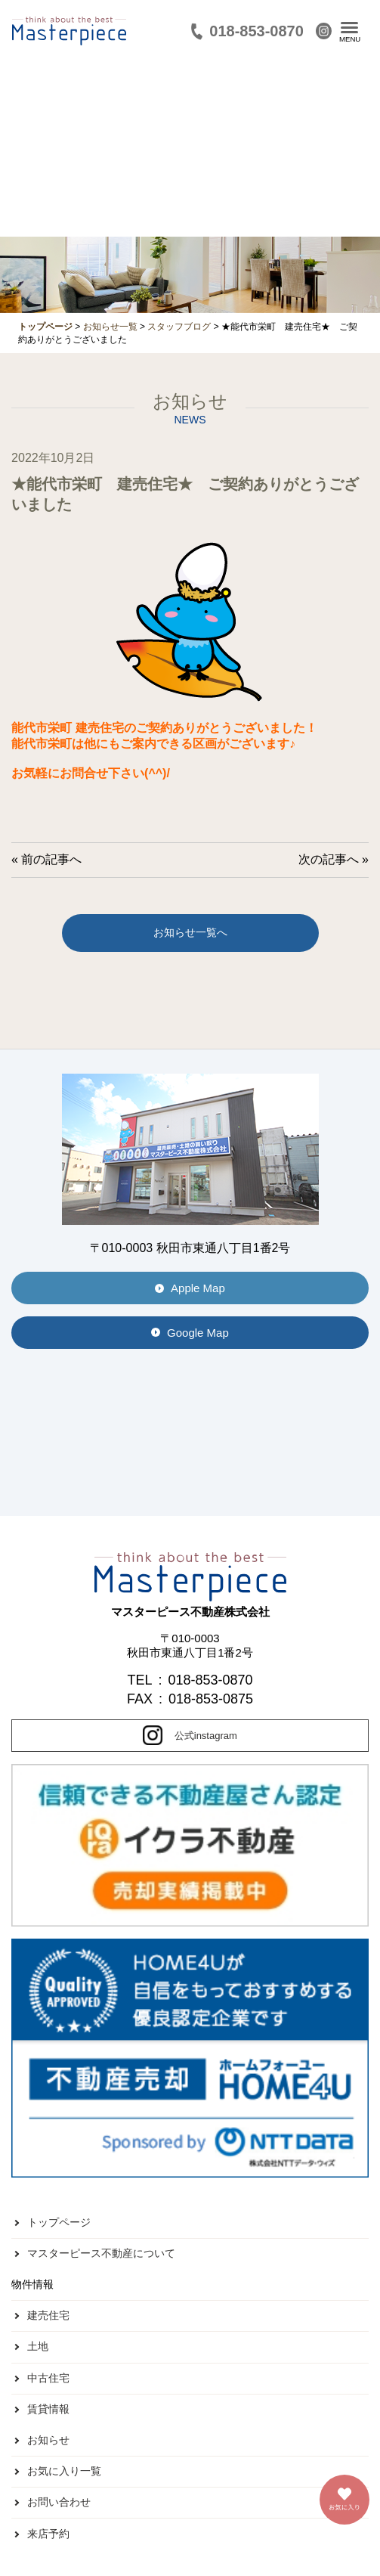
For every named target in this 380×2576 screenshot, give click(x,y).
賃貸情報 (48, 2409)
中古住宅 (48, 2378)
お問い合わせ (59, 2502)
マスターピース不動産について (101, 2253)
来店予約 (48, 2534)
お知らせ (48, 2440)
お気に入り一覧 (64, 2471)
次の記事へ (328, 859)
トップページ (59, 2222)
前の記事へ (51, 859)
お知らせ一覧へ (190, 932)
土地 (37, 2346)
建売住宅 (48, 2315)
